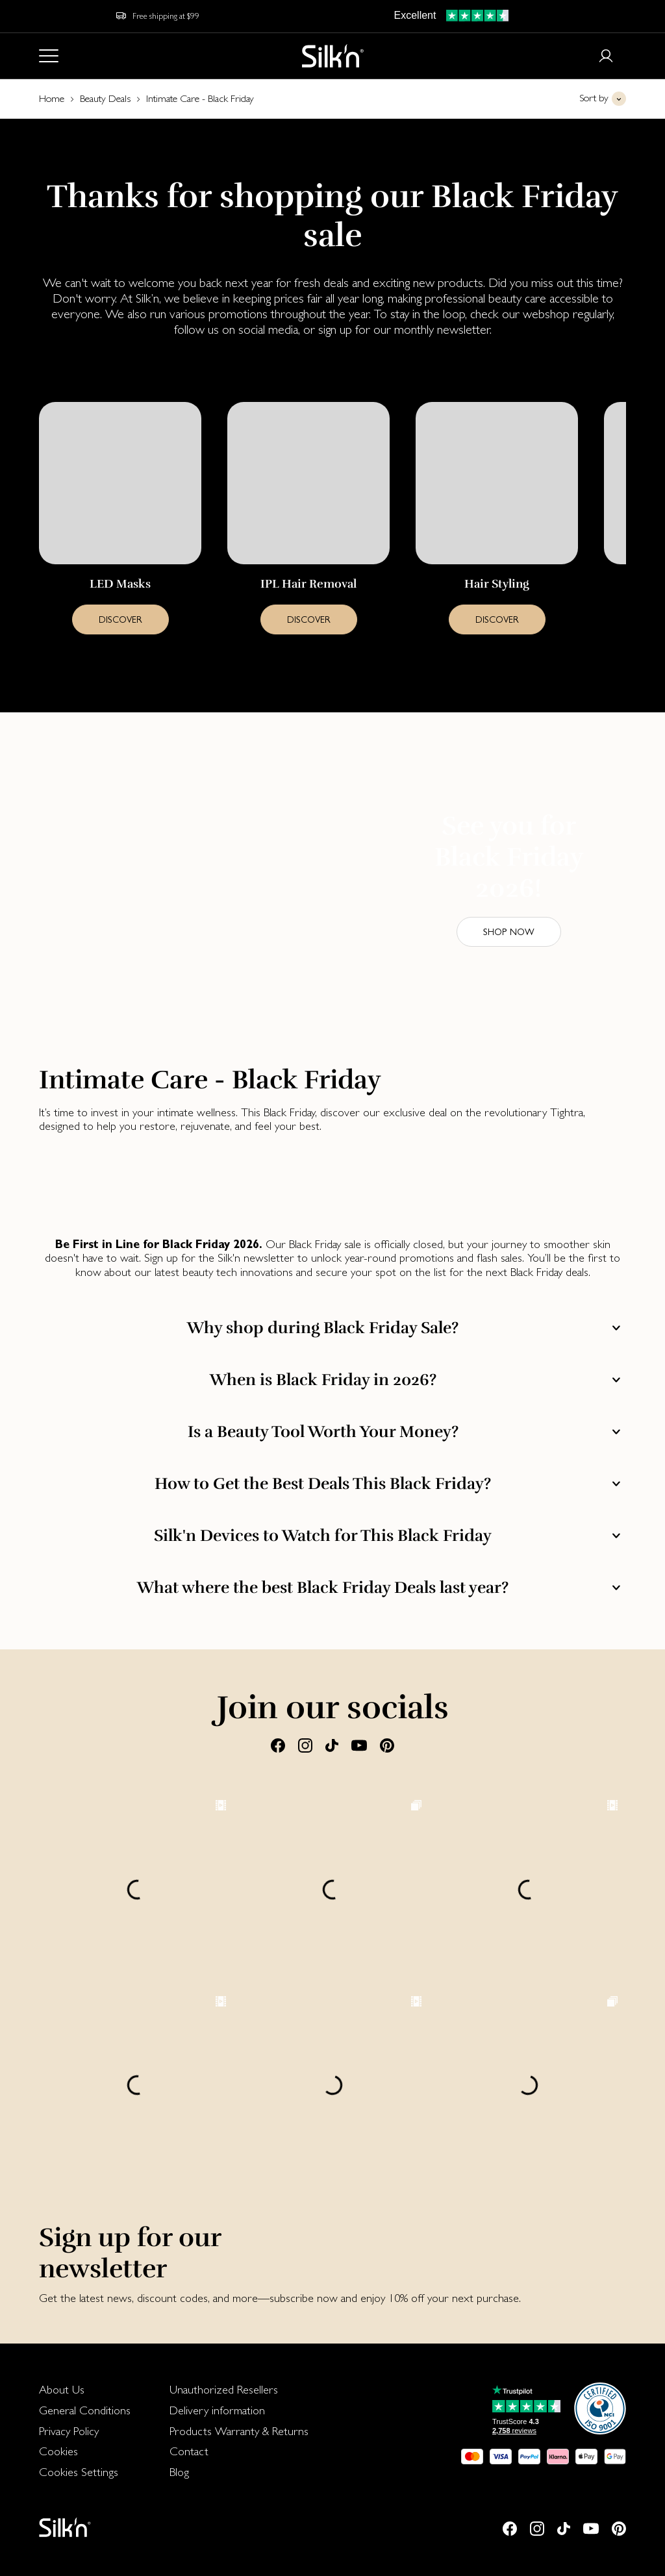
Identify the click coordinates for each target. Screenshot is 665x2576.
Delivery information (217, 2410)
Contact (188, 2451)
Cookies (58, 2451)
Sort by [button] (594, 98)
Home (51, 98)
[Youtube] (359, 1745)
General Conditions (85, 2410)
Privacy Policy (69, 2431)
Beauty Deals (105, 98)
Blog (179, 2472)
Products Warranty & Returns (238, 2431)
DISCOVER (120, 619)
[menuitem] (85, 2389)
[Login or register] (606, 55)
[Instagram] (305, 1745)
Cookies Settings (78, 2472)
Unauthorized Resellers (223, 2389)
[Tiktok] (331, 1745)
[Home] (333, 56)
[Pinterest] (387, 1745)
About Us (61, 2389)
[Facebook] (278, 1745)
